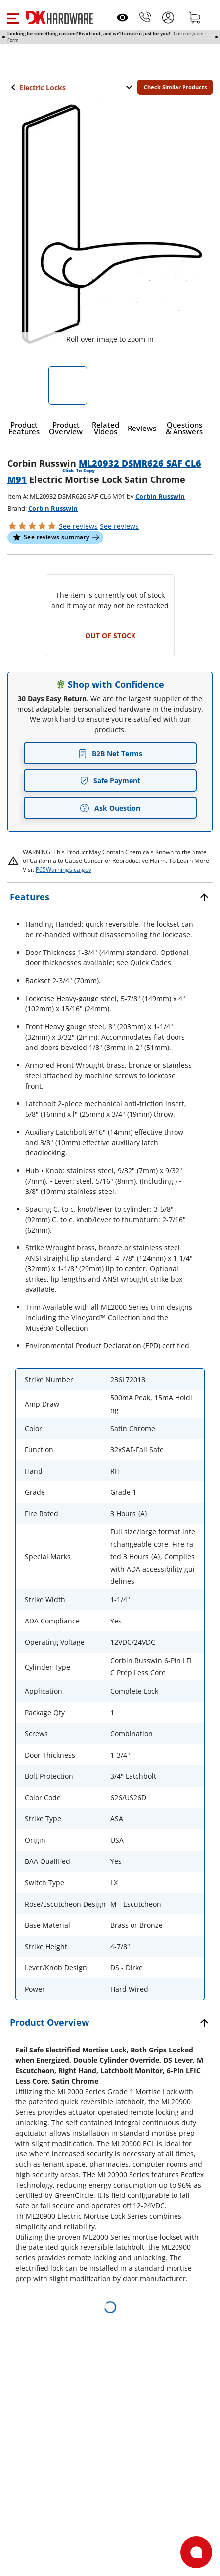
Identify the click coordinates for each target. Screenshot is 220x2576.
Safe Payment (110, 780)
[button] (13, 17)
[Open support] (196, 2552)
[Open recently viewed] (122, 17)
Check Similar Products (175, 87)
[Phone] (145, 17)
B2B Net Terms (110, 753)
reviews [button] (119, 526)
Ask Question (110, 808)
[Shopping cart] (195, 17)
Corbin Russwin (160, 496)
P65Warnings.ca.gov (63, 869)
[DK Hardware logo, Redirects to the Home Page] (59, 17)
